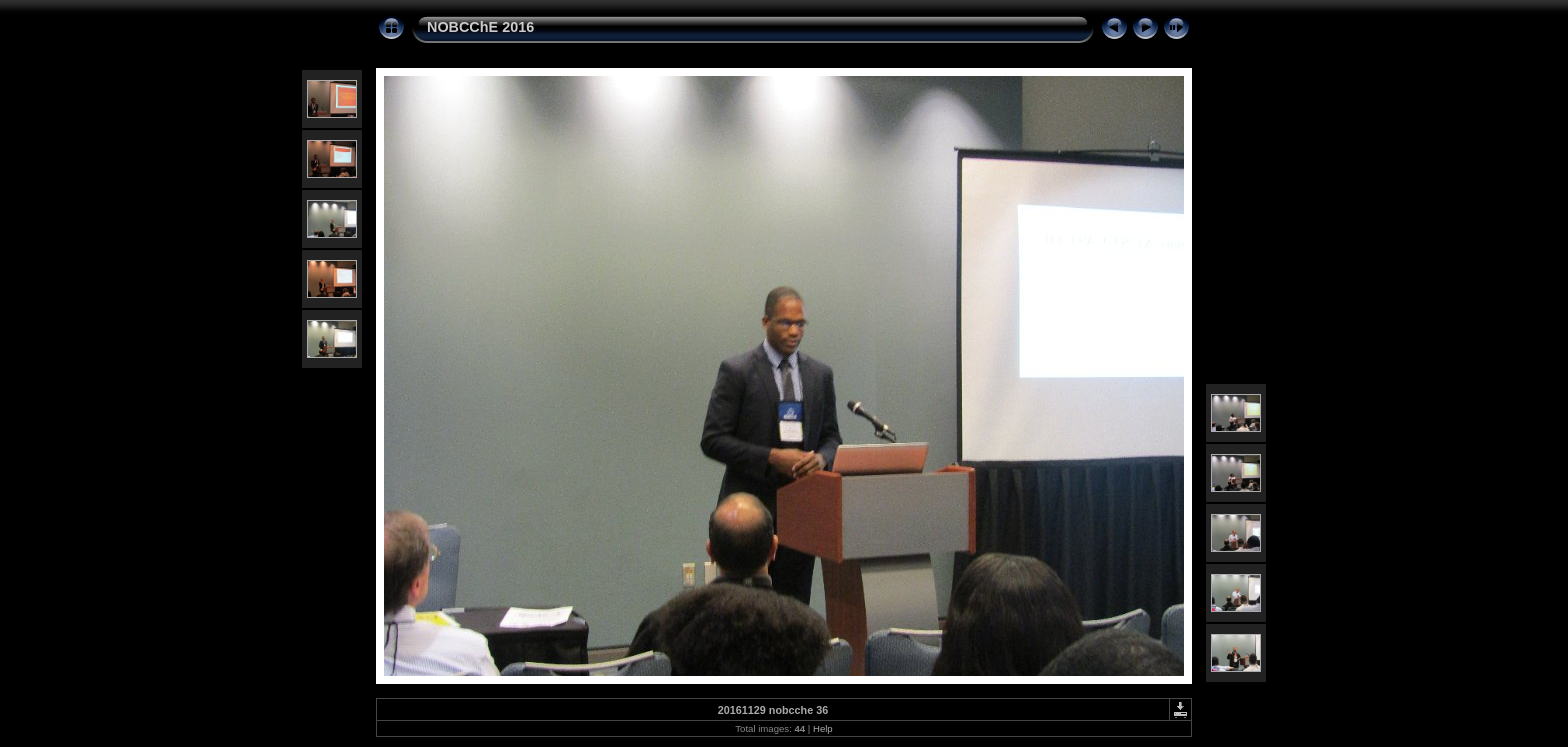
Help (823, 728)
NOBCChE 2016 (480, 27)
